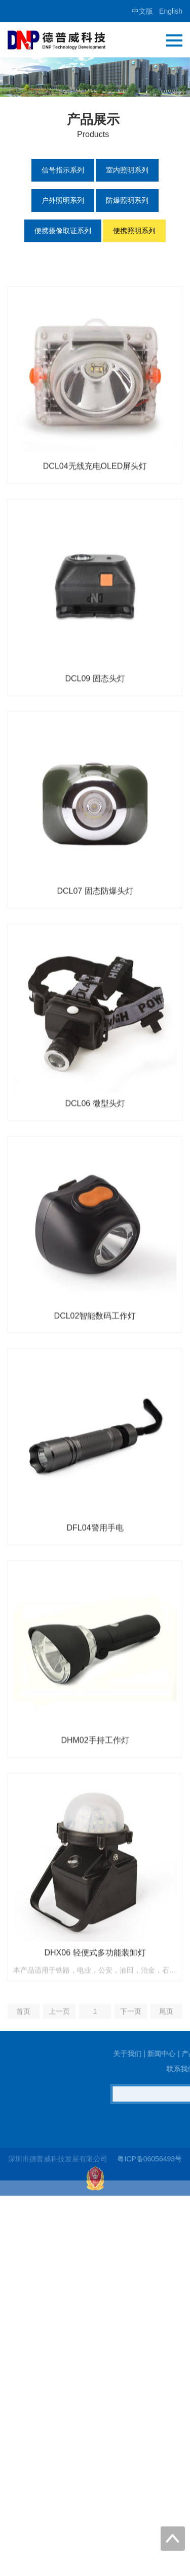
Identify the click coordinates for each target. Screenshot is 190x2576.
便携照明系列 (134, 231)
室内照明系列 (127, 170)
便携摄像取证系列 (62, 231)
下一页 (130, 2074)
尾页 (166, 2074)
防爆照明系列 (127, 200)
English (170, 11)
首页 (23, 2074)
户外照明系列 (63, 200)
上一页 (59, 2074)
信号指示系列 (63, 170)
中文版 (142, 11)
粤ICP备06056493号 (149, 2170)
